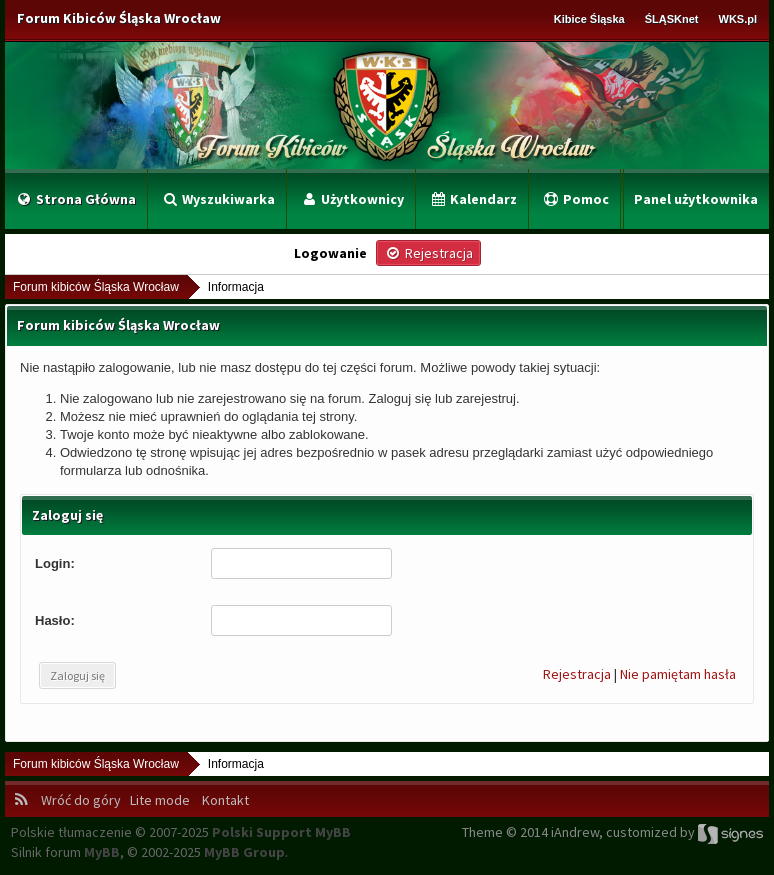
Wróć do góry (84, 800)
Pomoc (575, 199)
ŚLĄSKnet (672, 19)
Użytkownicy (352, 199)
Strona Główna (75, 199)
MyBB (102, 852)
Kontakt (224, 800)
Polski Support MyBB (281, 832)
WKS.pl (738, 19)
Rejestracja (577, 674)
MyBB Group (244, 852)
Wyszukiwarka (218, 199)
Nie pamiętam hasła (678, 674)
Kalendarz (473, 199)
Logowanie (330, 253)
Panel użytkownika (696, 199)
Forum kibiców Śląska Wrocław (96, 287)
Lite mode (163, 800)
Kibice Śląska (589, 19)
